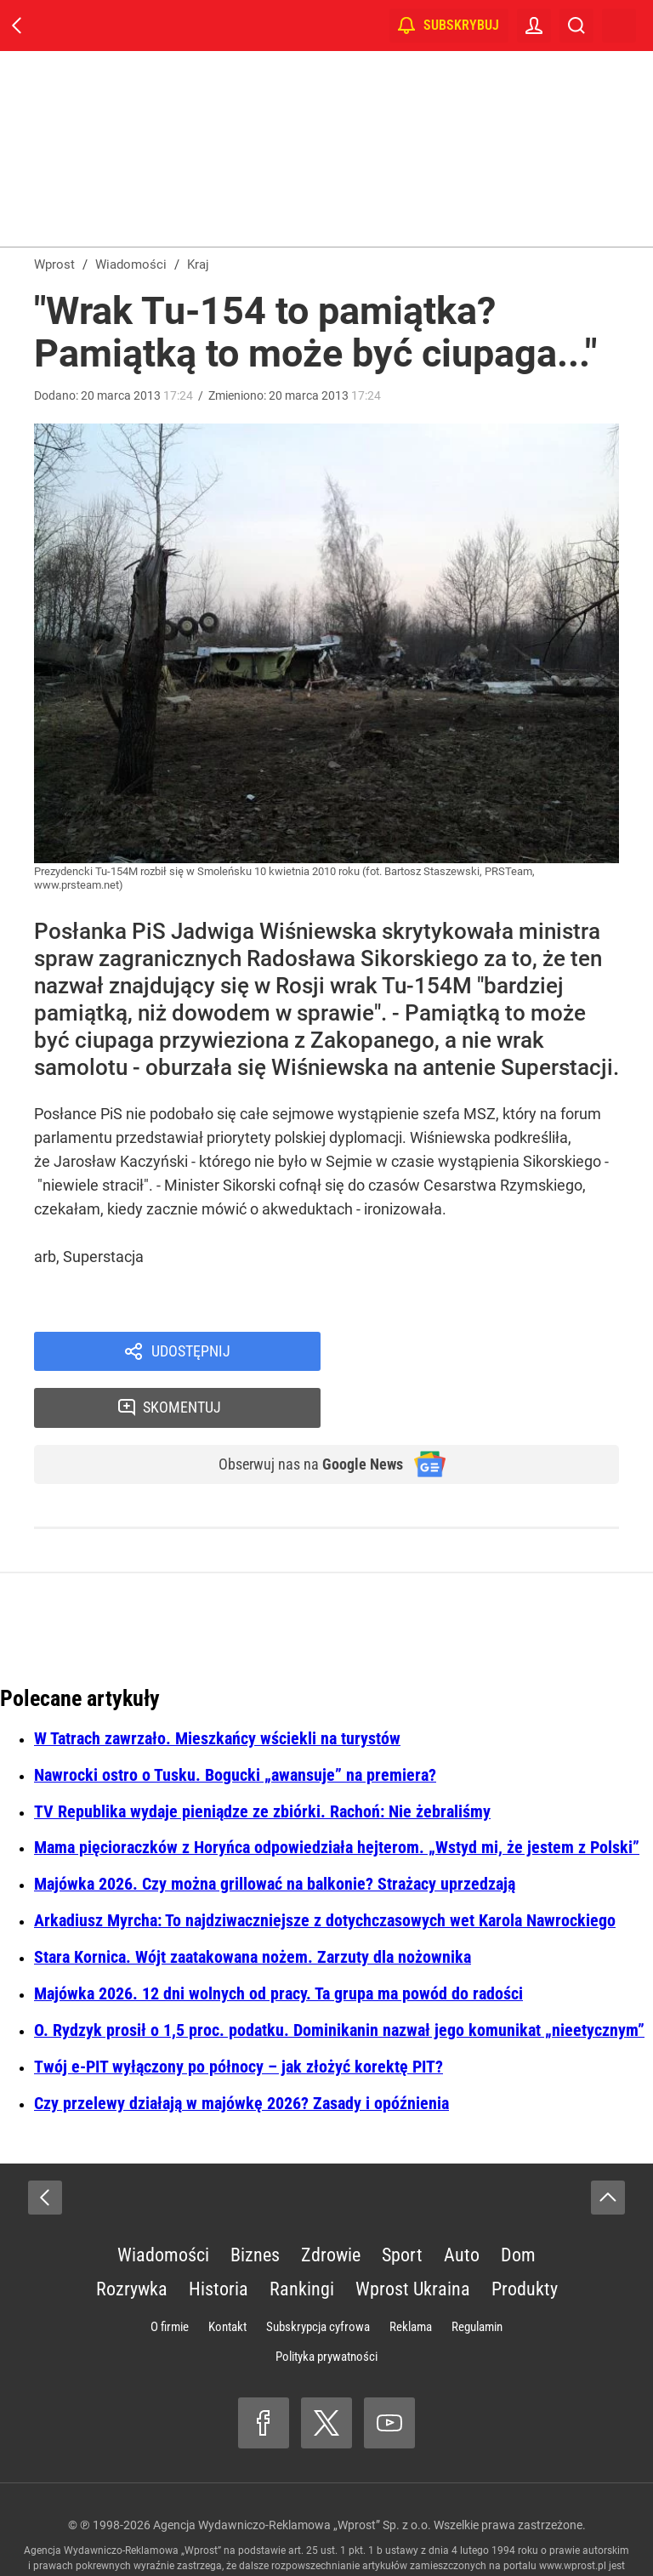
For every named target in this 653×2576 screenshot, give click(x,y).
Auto (462, 2204)
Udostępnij (190, 1353)
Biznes (255, 2204)
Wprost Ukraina (412, 2238)
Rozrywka (132, 2238)
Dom (518, 2204)
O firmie (169, 2275)
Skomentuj (492, 1353)
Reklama (410, 2275)
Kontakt (227, 2275)
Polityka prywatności (326, 2305)
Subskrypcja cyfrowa (318, 2275)
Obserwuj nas (299, 1412)
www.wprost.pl (572, 2515)
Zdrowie (331, 2204)
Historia (218, 2238)
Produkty (524, 2238)
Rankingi (302, 2238)
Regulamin (477, 2275)
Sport (402, 2204)
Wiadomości (163, 2204)
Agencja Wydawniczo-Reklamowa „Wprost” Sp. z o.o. (292, 2474)
